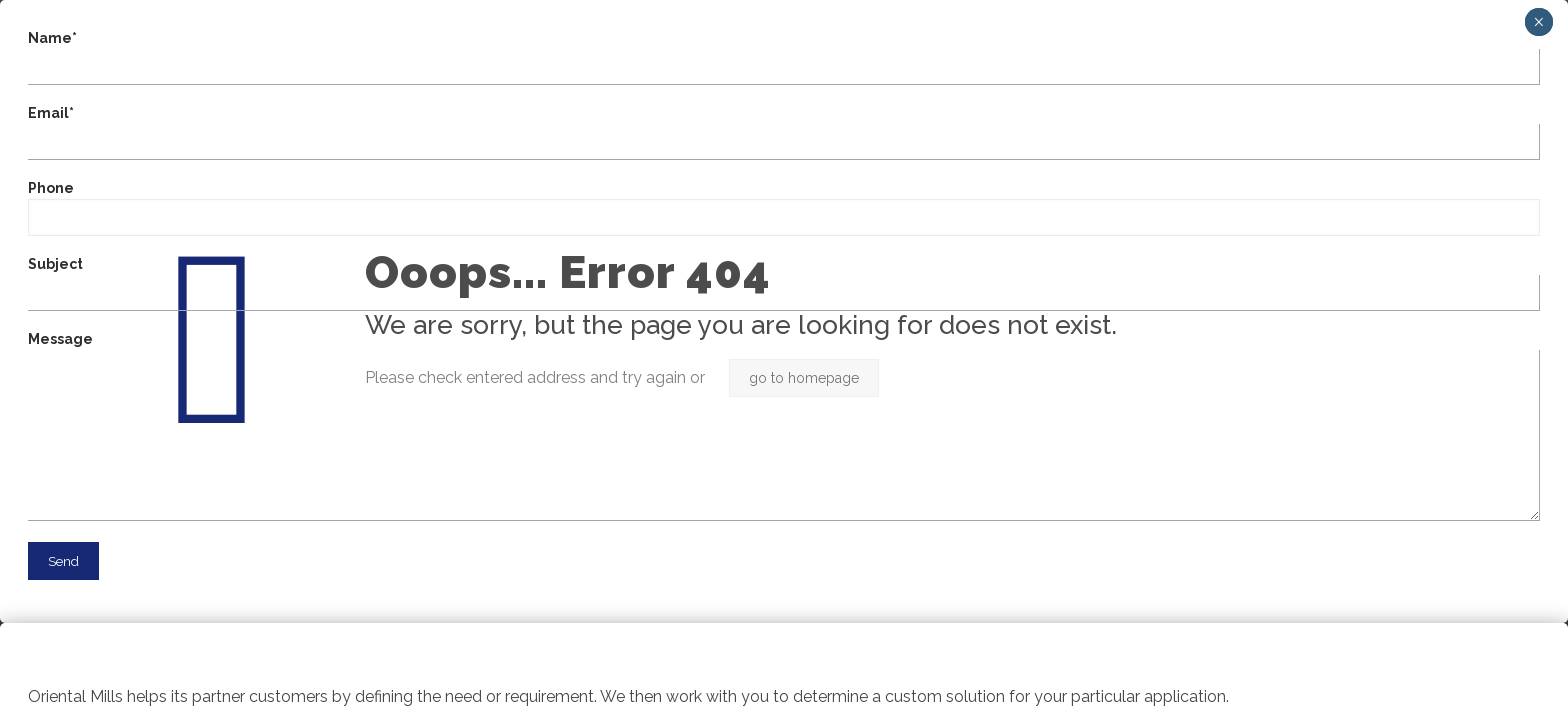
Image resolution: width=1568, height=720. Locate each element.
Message (784, 426)
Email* (784, 132)
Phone (784, 208)
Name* (784, 57)
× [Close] (1538, 22)
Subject (784, 283)
